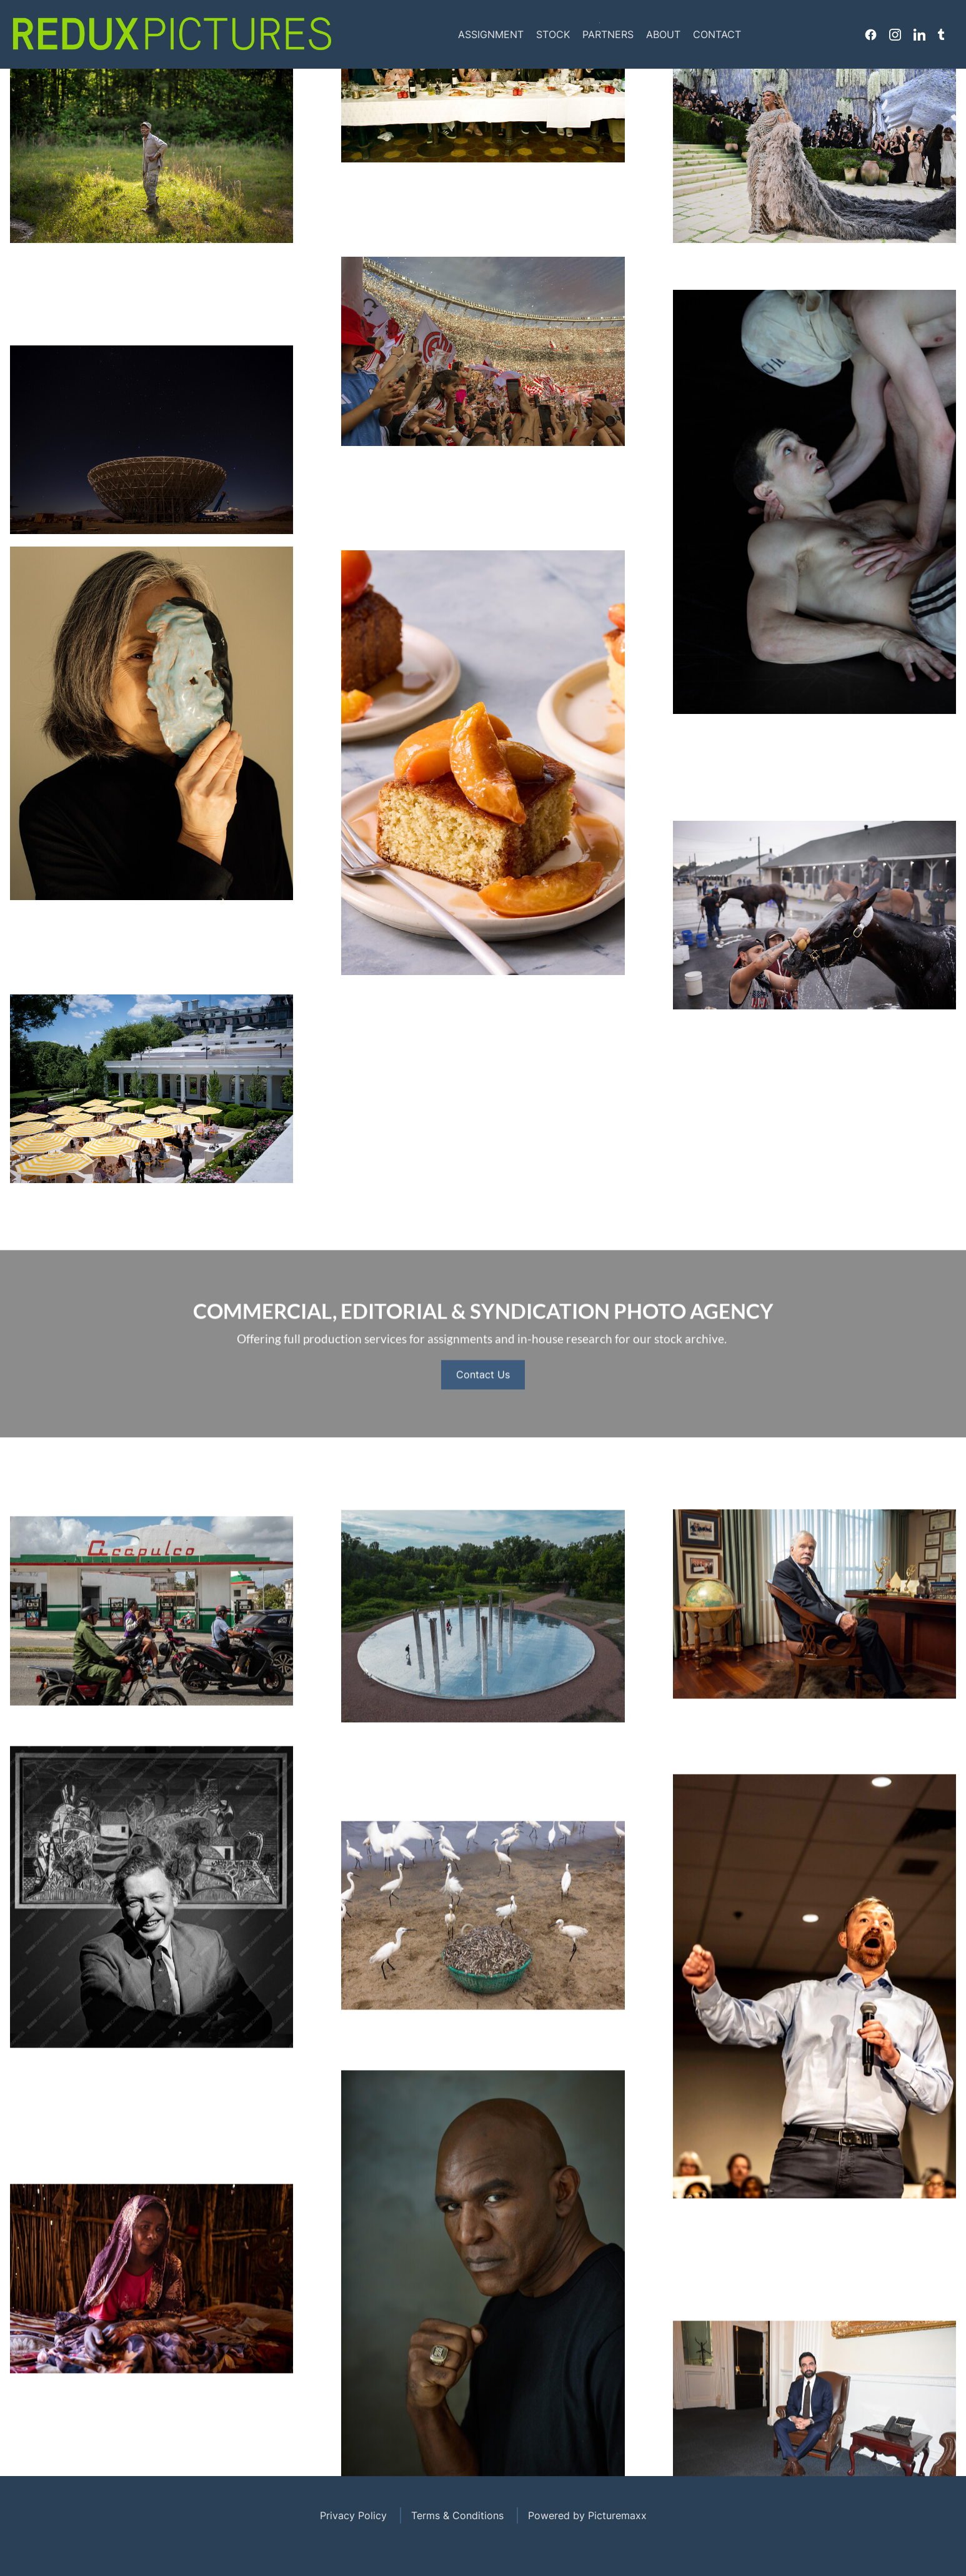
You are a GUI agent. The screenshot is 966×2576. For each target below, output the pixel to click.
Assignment (491, 34)
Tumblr (941, 34)
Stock (553, 34)
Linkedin (919, 34)
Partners (608, 34)
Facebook (871, 34)
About (663, 34)
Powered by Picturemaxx (587, 2515)
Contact (717, 34)
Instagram (895, 34)
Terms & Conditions (457, 2515)
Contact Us (483, 1411)
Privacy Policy (353, 2515)
